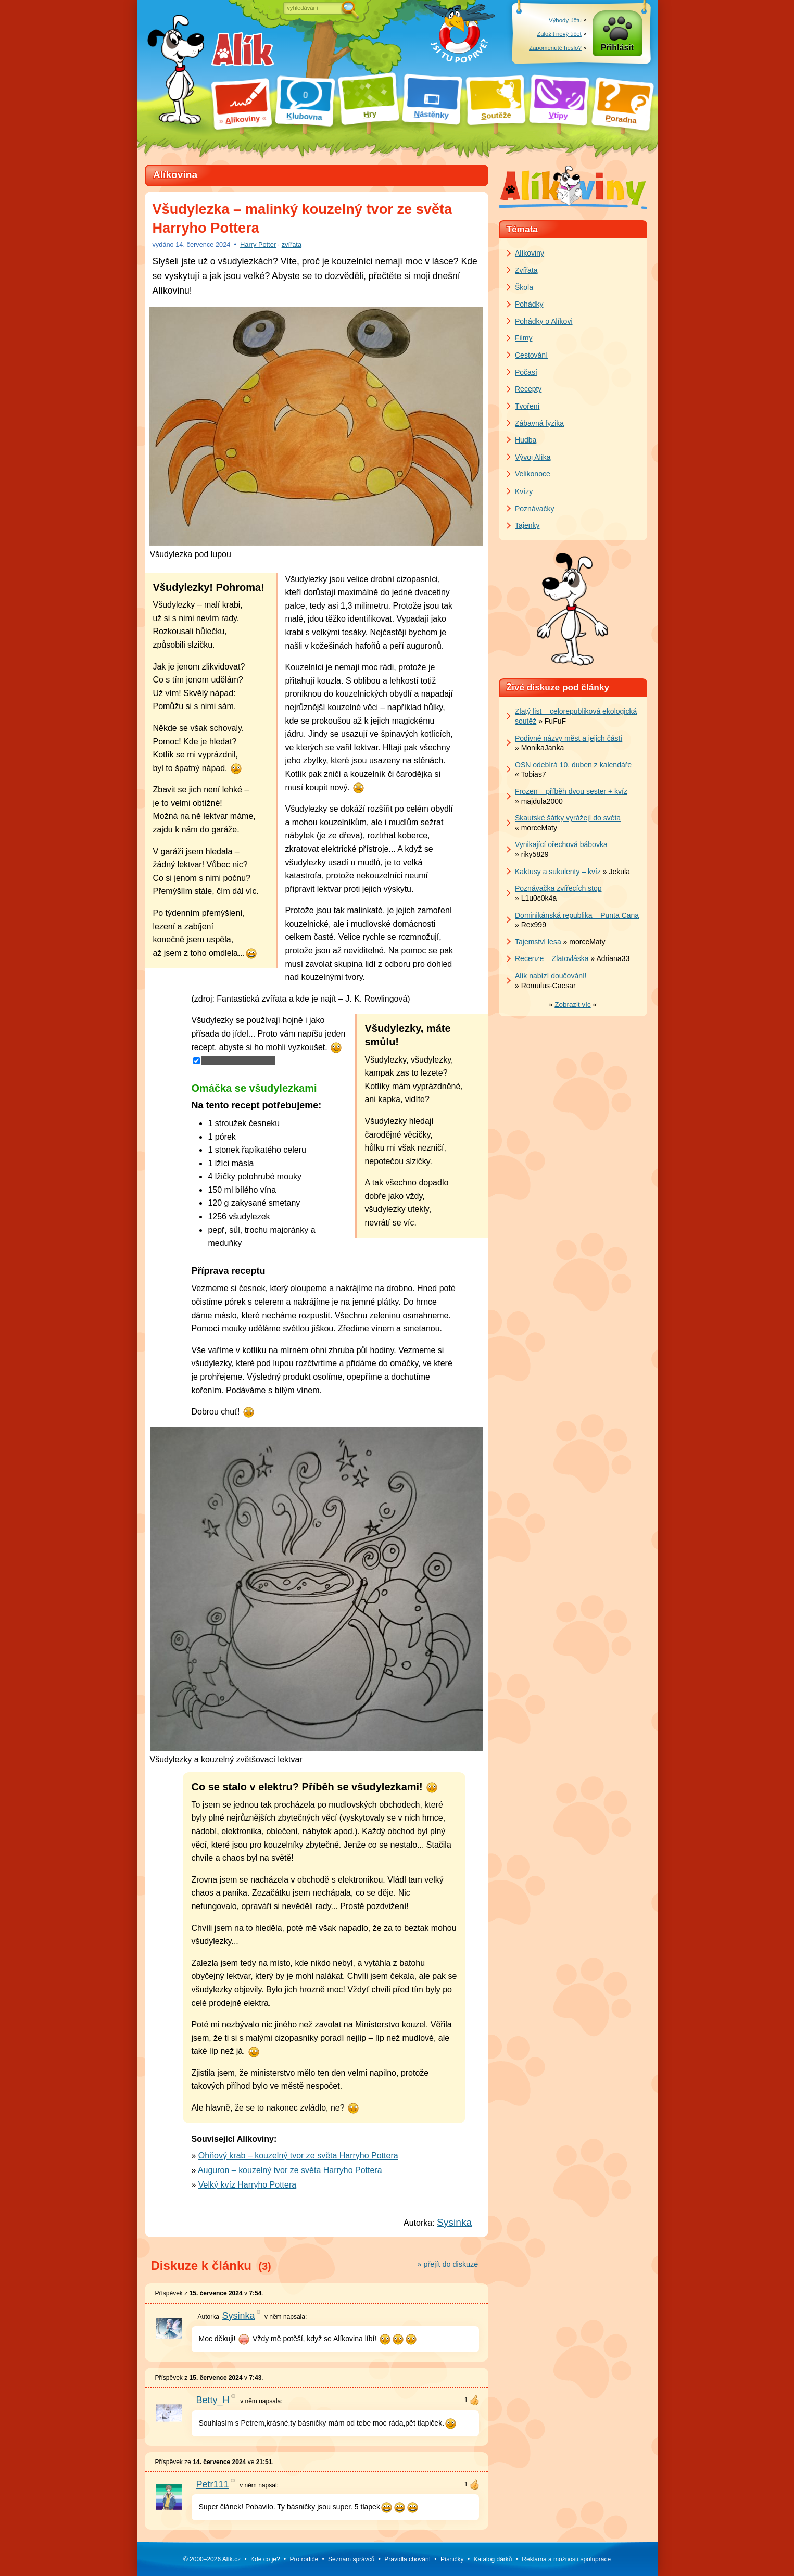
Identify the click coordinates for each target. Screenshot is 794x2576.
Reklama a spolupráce (566, 2559)
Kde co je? (265, 2559)
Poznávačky (534, 508)
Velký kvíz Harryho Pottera (247, 2184)
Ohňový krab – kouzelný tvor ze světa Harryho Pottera (298, 2155)
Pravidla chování (407, 2559)
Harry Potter (258, 244)
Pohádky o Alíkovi (544, 321)
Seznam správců (351, 2559)
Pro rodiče (304, 2559)
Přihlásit (617, 47)
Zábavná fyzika (539, 423)
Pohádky (529, 304)
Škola (524, 287)
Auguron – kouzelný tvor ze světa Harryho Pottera (290, 2170)
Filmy (523, 338)
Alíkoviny (529, 253)
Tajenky (527, 525)
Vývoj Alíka (532, 457)
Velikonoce (532, 474)
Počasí (526, 372)
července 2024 (202, 244)
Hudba (525, 440)
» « (573, 1004)
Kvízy (524, 491)
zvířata (291, 244)
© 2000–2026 (212, 2559)
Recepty (528, 389)
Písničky (452, 2559)
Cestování (531, 355)
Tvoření (527, 406)
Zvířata (526, 270)
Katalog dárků (492, 2559)
